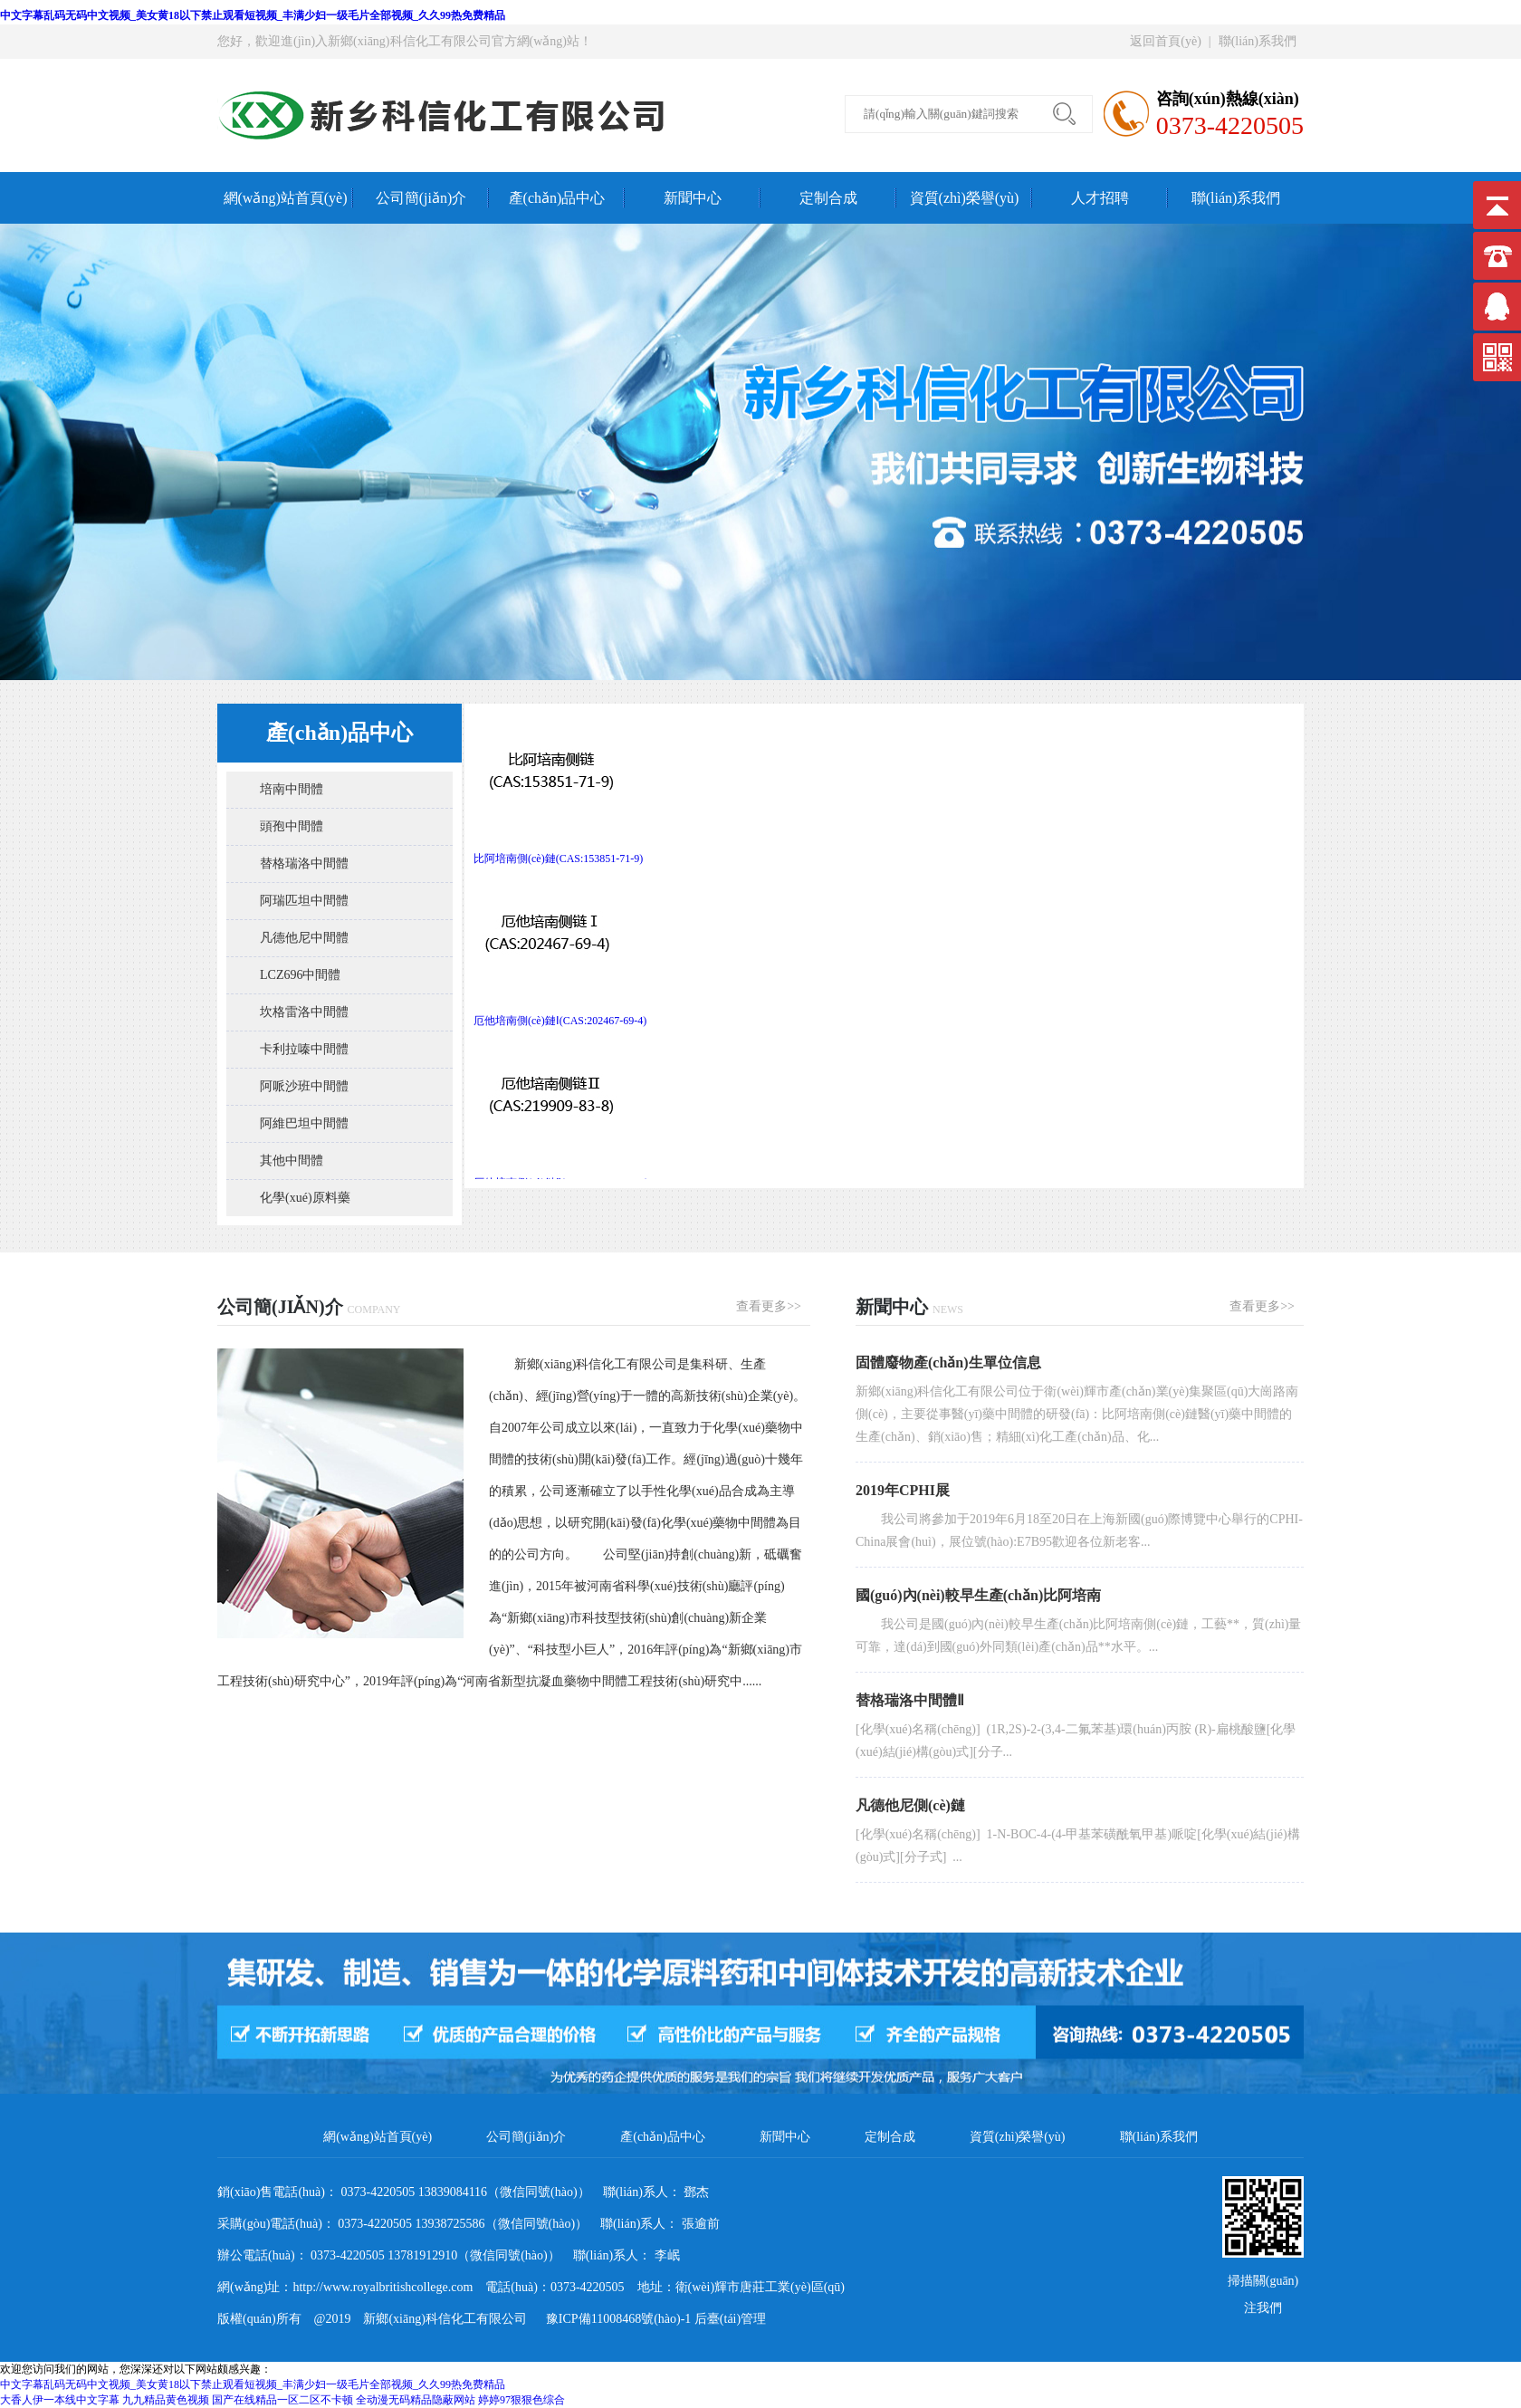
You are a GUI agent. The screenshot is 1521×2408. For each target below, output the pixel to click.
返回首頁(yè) (1165, 41)
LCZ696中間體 (300, 975)
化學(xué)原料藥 (305, 1197)
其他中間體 (291, 1160)
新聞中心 (693, 198)
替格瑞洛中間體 (304, 863)
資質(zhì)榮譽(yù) (964, 198)
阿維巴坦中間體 (304, 1123)
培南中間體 (291, 789)
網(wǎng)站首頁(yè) (286, 198)
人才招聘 (1100, 198)
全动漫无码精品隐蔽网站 (415, 2400)
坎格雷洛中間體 (304, 1012)
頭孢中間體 (291, 826)
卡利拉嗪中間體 (304, 1049)
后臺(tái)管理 (730, 2319)
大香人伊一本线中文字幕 (60, 2400)
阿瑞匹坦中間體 (304, 900)
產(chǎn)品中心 (557, 198)
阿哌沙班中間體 (304, 1086)
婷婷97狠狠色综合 (521, 2400)
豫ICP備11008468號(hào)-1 (612, 2319)
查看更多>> (768, 1306)
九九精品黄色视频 (165, 2400)
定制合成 (828, 198)
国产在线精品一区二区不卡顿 (282, 2400)
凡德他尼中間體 (304, 938)
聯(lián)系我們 (1257, 41)
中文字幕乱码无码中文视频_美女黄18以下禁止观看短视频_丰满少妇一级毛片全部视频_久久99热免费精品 (252, 15)
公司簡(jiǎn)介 (421, 198)
